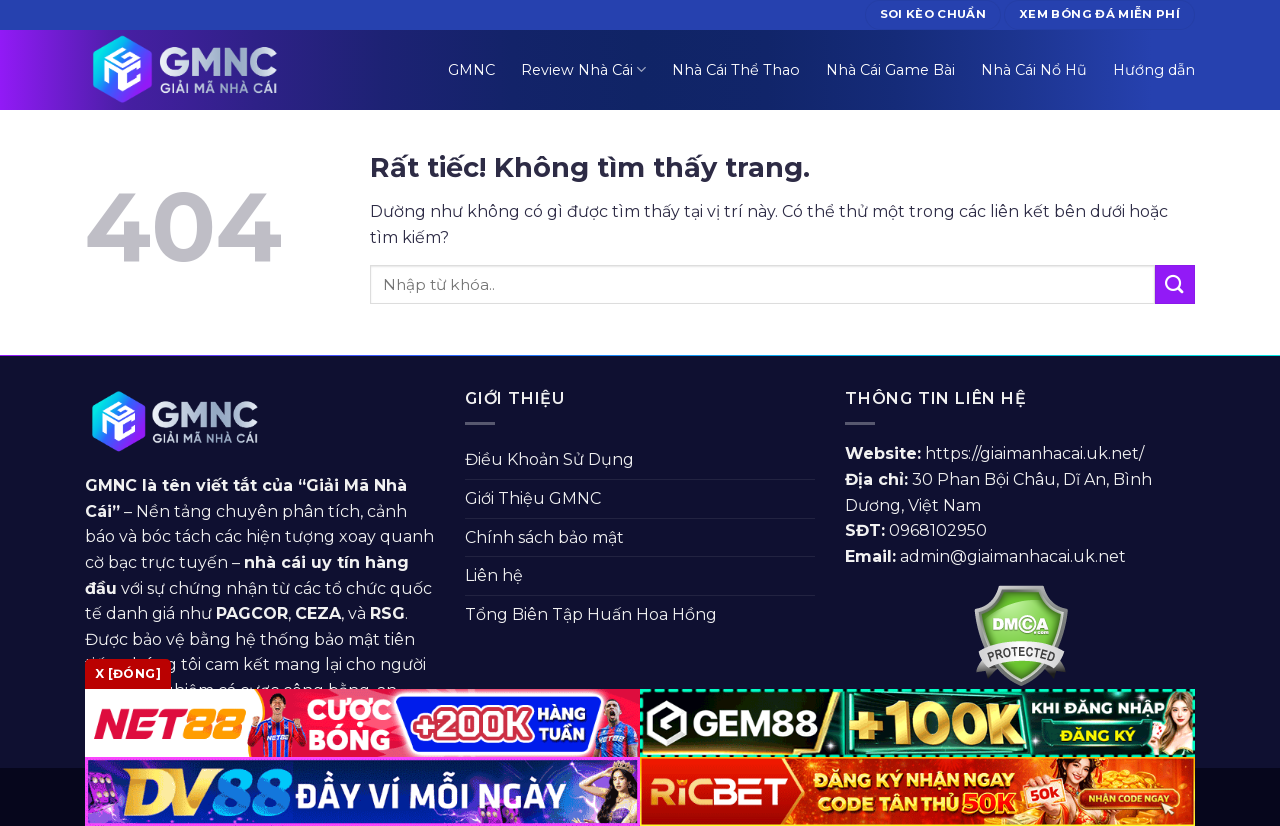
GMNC (471, 70)
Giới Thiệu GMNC (533, 498)
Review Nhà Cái (583, 69)
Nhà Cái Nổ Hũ (1034, 70)
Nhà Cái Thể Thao (736, 70)
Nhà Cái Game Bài (890, 70)
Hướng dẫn (1154, 70)
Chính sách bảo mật (544, 537)
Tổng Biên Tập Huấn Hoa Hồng (591, 614)
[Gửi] (1175, 284)
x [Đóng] (128, 673)
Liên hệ (494, 575)
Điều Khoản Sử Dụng (549, 459)
